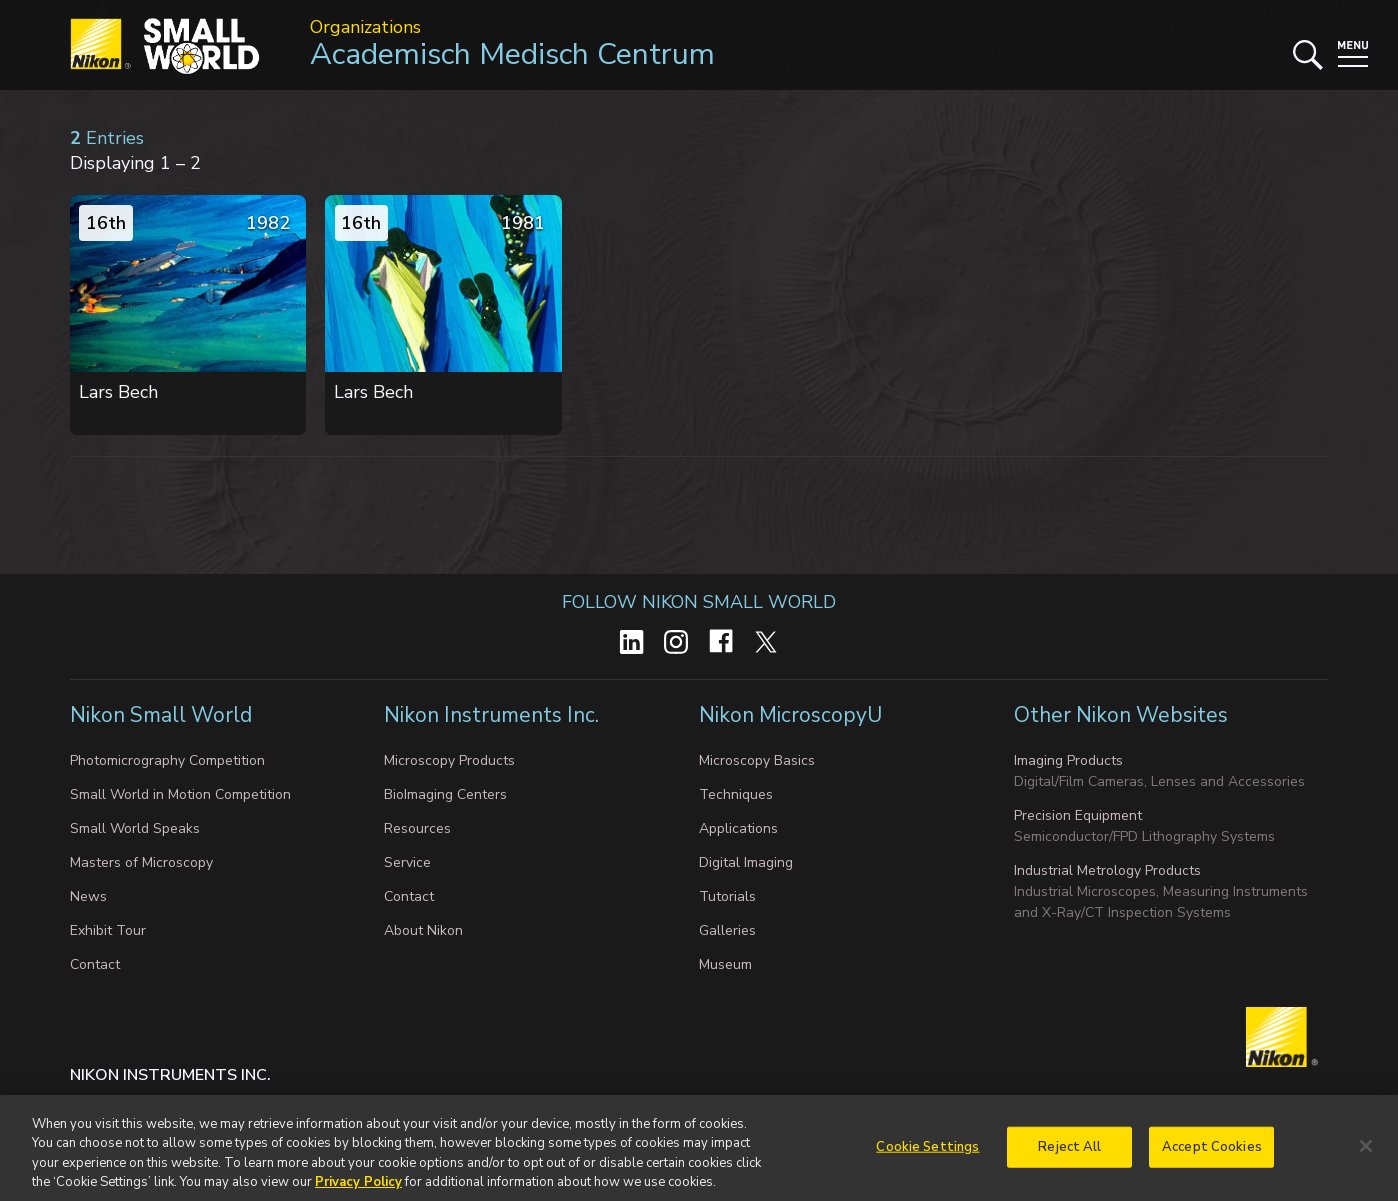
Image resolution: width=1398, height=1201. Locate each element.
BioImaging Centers (445, 794)
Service (407, 862)
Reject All (1069, 1155)
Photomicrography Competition (167, 760)
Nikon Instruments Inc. (494, 715)
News (88, 896)
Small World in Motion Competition (180, 794)
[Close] (1366, 1154)
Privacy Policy (358, 1191)
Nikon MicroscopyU (790, 715)
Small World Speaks (135, 828)
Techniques (736, 794)
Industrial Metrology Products (1107, 870)
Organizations (365, 27)
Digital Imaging (746, 862)
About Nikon (423, 930)
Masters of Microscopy (141, 862)
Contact (95, 964)
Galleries (727, 930)
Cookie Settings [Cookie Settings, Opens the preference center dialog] (927, 1155)
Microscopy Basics (757, 760)
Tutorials (727, 896)
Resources (417, 828)
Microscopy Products (449, 760)
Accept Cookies (1212, 1155)
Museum (725, 964)
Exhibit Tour (108, 930)
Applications (738, 828)
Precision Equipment (1078, 815)
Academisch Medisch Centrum (512, 54)
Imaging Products (1068, 760)
